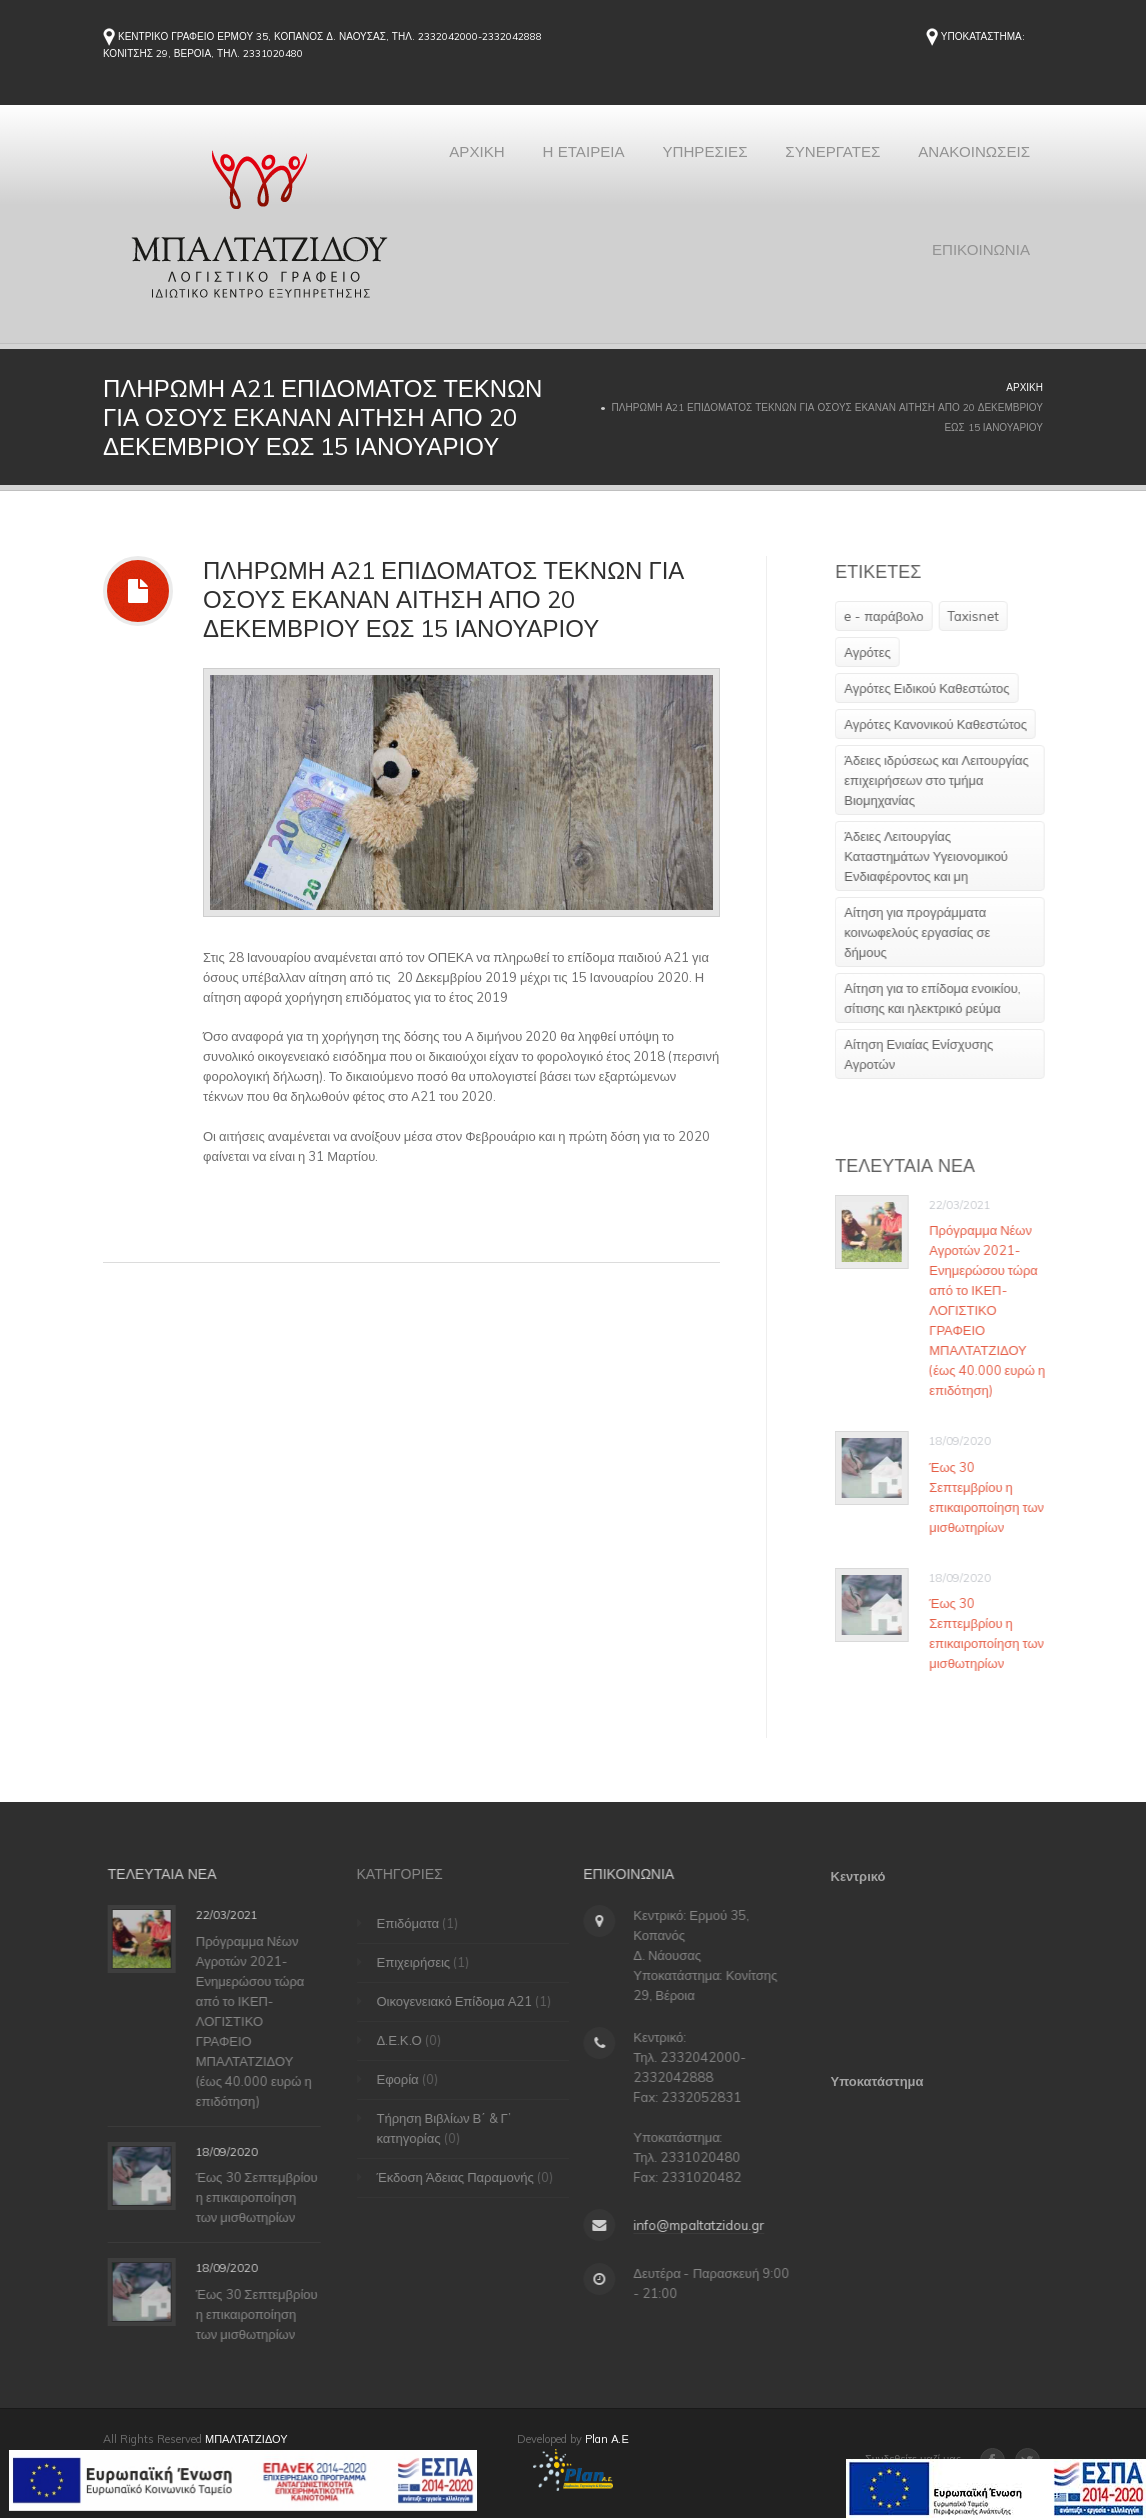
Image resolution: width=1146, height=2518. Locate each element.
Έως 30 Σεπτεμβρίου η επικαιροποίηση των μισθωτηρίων (998, 1497)
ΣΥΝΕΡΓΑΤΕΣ (977, 161)
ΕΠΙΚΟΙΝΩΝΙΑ (976, 280)
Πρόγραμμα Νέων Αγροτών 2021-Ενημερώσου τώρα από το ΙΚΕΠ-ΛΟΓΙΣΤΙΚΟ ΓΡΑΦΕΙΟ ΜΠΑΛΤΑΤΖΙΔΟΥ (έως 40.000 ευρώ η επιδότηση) (999, 1310)
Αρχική (1024, 387)
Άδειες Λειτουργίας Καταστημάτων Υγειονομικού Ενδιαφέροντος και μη (938, 856)
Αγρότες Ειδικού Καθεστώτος (938, 688)
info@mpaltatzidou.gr (687, 2225)
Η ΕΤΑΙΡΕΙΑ (710, 161)
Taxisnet (984, 616)
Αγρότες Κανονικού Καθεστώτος (947, 724)
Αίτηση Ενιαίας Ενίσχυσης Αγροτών (930, 1054)
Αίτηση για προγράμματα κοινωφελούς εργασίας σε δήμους (929, 932)
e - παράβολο (895, 616)
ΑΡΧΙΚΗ (595, 161)
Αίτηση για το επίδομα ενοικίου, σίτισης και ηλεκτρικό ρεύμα (944, 998)
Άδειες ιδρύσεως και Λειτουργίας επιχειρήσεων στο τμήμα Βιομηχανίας (948, 780)
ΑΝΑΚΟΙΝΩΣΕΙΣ (823, 280)
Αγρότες (879, 652)
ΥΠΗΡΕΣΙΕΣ (840, 161)
